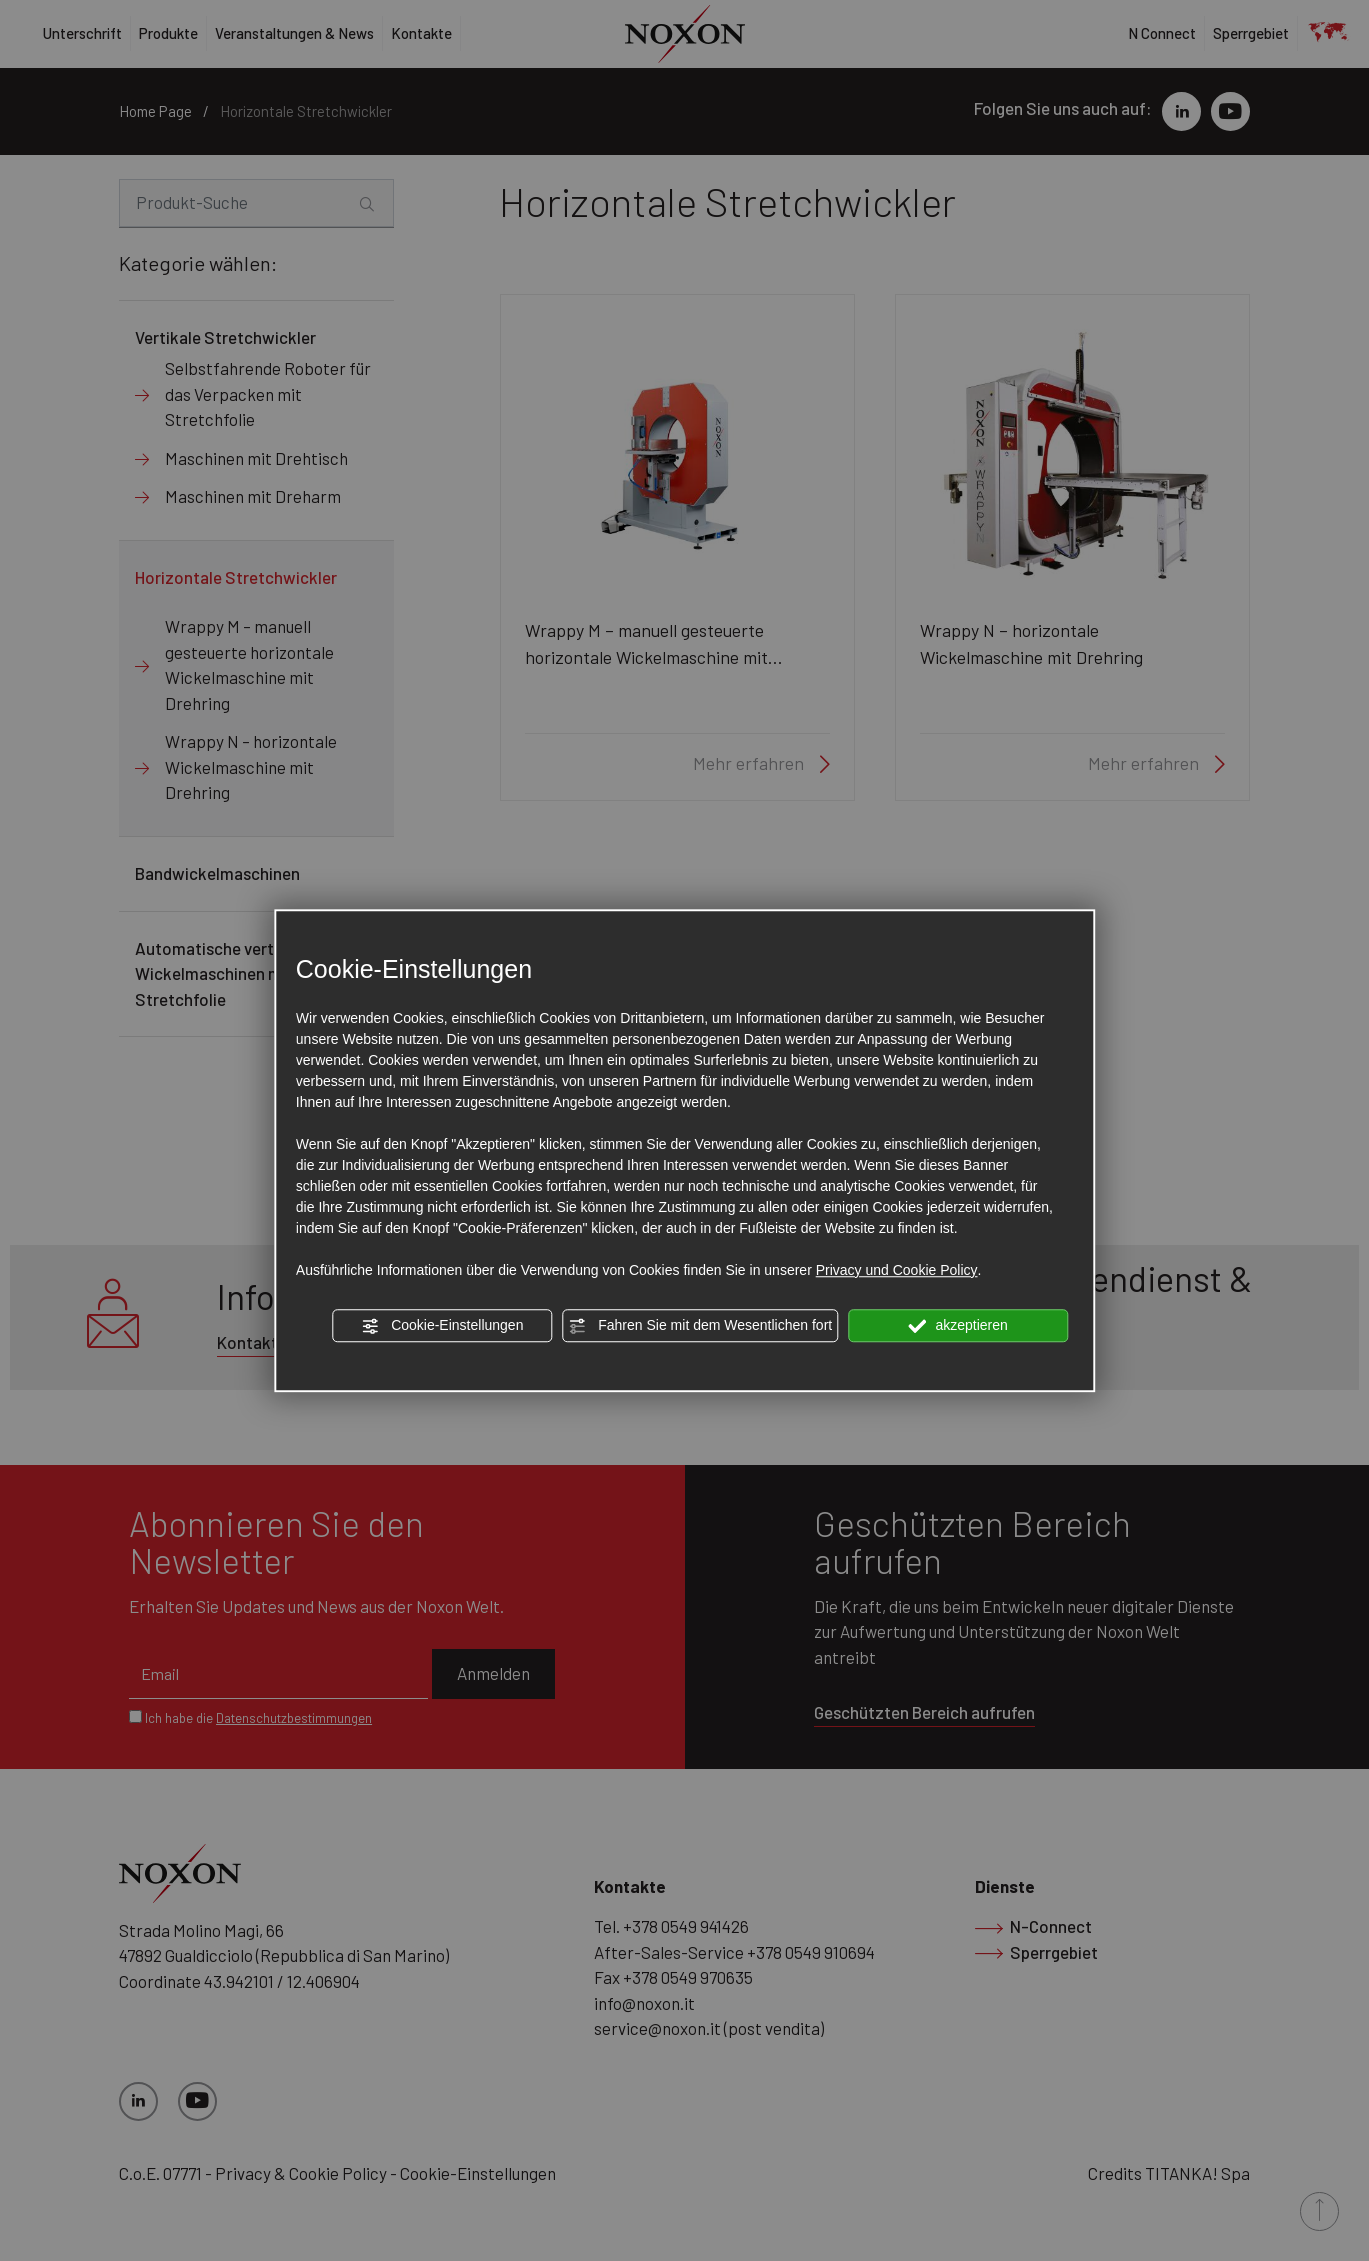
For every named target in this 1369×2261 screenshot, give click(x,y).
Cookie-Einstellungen (442, 1326)
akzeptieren (958, 1326)
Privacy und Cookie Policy (897, 1270)
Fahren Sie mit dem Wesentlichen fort (700, 1326)
